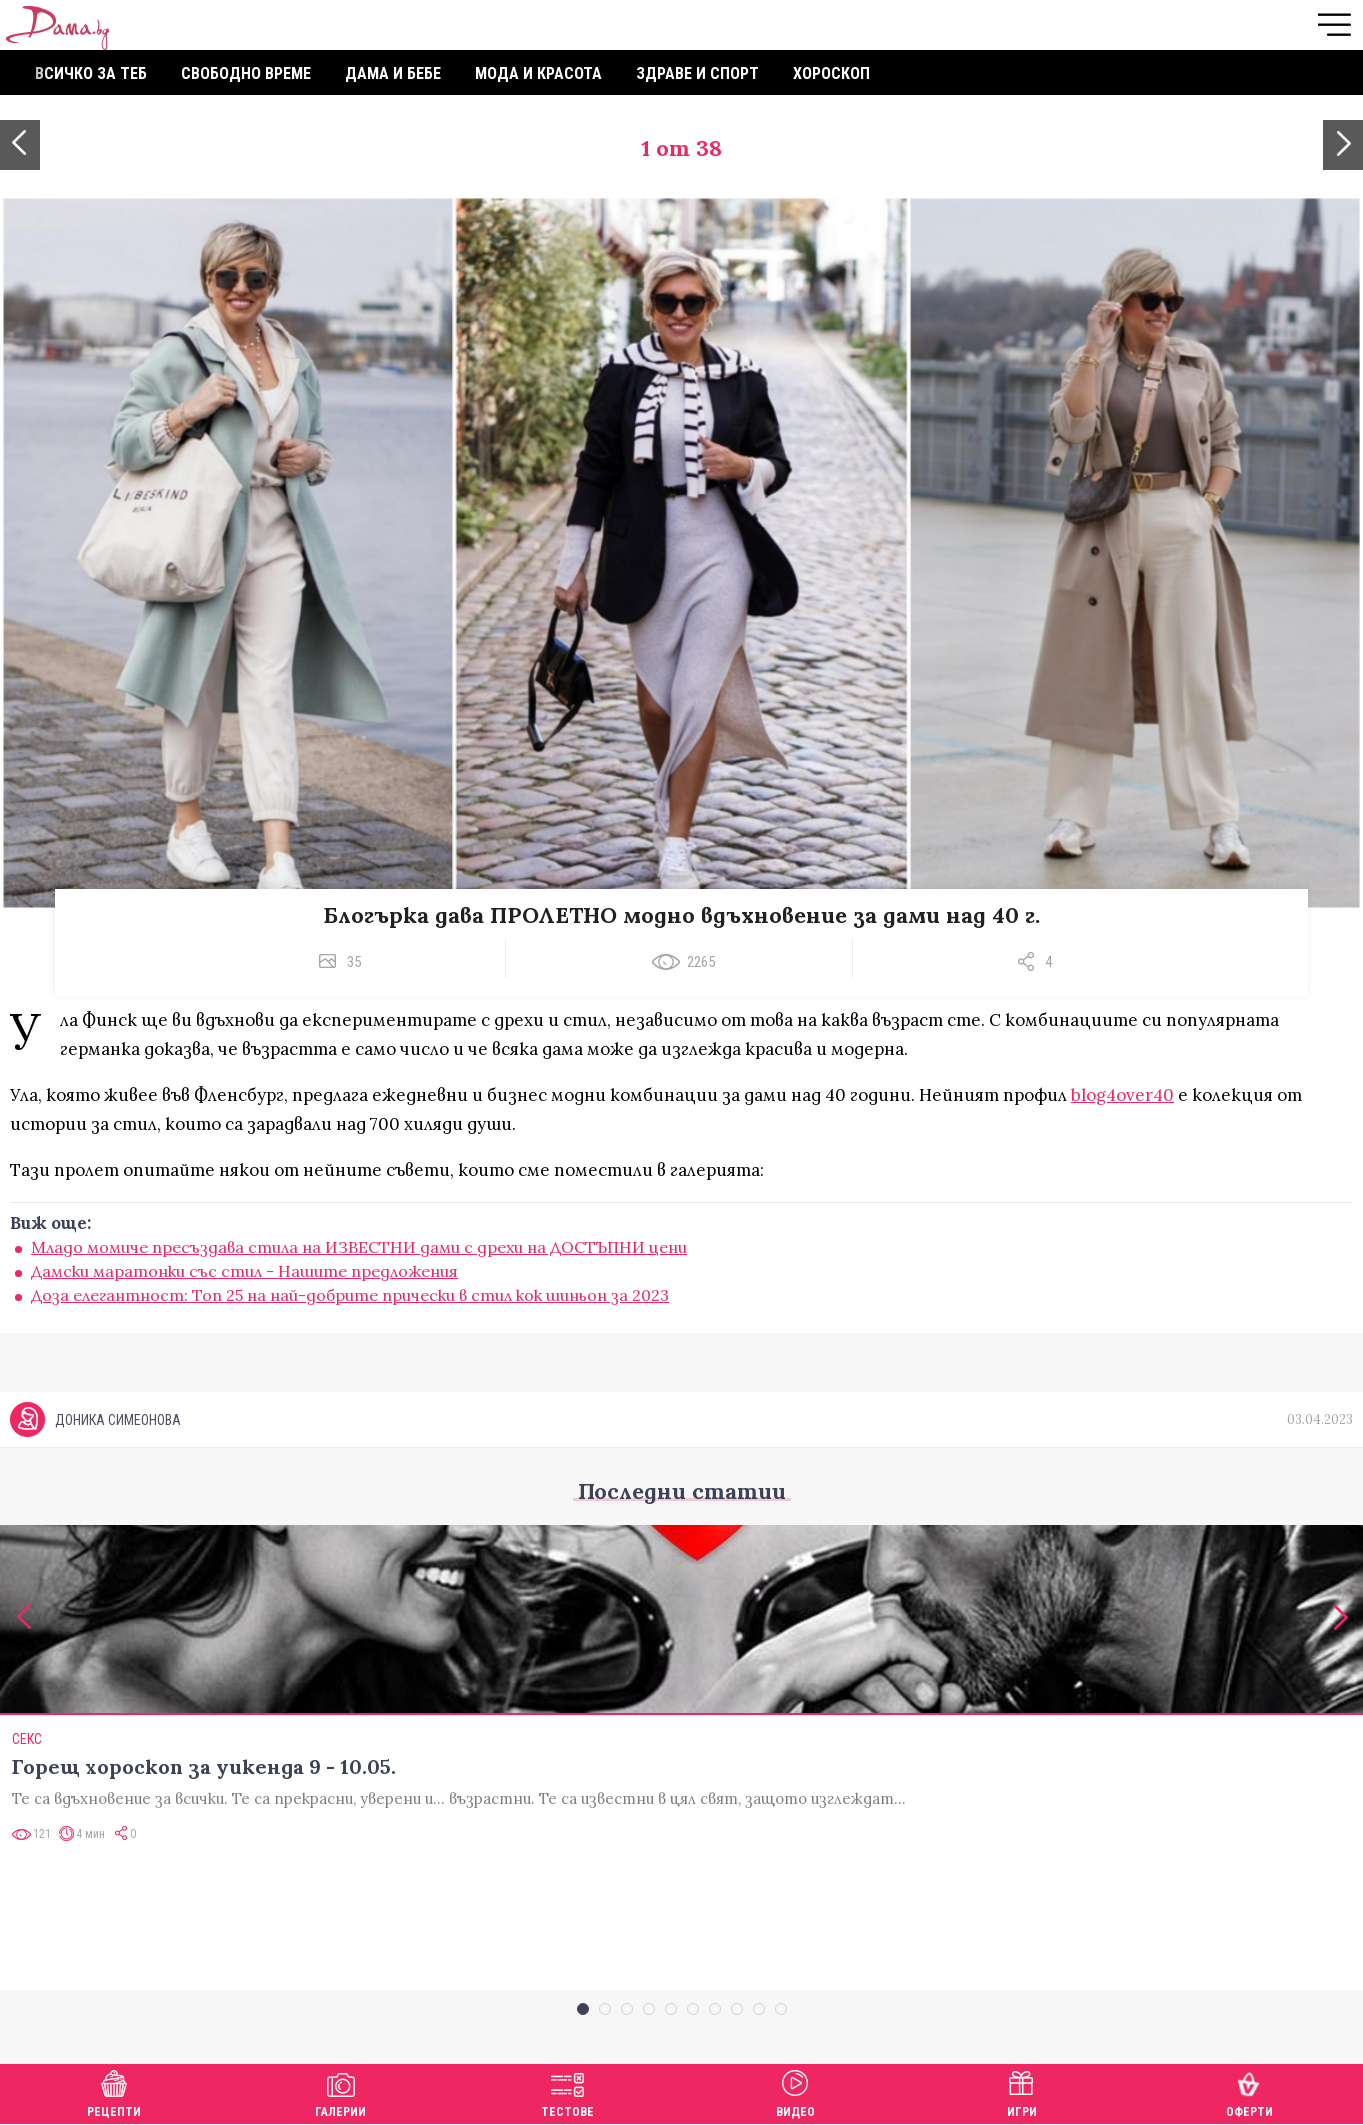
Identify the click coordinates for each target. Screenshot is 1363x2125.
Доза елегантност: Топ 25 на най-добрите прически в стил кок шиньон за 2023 (350, 1295)
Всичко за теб (91, 73)
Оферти (1249, 2091)
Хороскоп (831, 73)
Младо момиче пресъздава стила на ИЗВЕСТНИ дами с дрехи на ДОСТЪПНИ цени (359, 1247)
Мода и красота (538, 73)
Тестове (567, 2091)
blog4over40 (1122, 1095)
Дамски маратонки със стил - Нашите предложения (244, 1271)
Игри (1022, 2091)
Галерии (340, 2091)
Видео (795, 2091)
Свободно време (246, 73)
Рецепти (114, 2091)
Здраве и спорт (697, 73)
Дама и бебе (393, 73)
